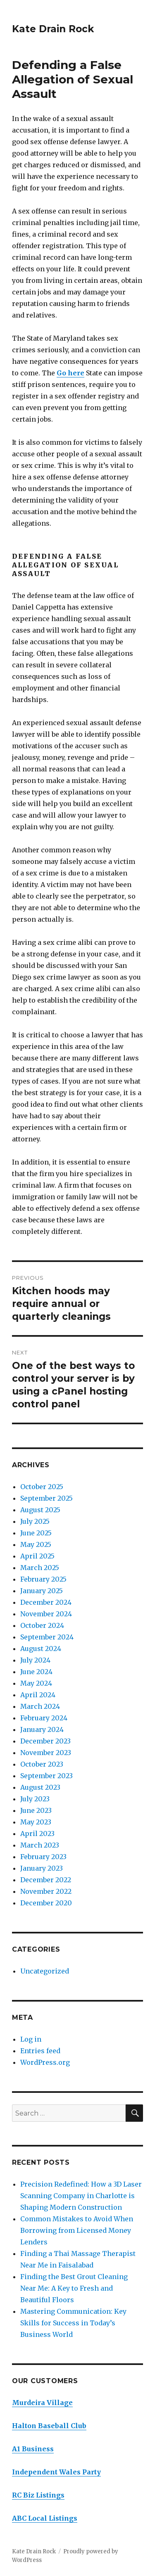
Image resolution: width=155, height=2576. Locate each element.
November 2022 (46, 1891)
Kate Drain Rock (53, 29)
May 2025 (35, 1544)
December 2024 (46, 1602)
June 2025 (36, 1533)
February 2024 (43, 1718)
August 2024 (40, 1648)
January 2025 (41, 1591)
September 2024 (47, 1637)
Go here (70, 373)
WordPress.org (45, 2062)
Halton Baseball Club (49, 2426)
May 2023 (35, 1822)
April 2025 (37, 1556)
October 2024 (42, 1625)
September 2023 (46, 1776)
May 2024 (36, 1683)
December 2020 (46, 1903)
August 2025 (40, 1510)
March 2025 (39, 1567)
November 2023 (45, 1752)
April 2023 (37, 1833)
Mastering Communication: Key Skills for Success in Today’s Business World (73, 2323)
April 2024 (37, 1695)
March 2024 (40, 1706)
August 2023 (40, 1787)
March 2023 (39, 1845)
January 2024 (42, 1729)
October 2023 (41, 1764)
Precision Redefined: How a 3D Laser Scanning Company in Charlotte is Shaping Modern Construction (81, 2195)
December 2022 (45, 1880)
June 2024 (36, 1672)
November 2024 (46, 1614)
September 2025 (46, 1498)
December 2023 (45, 1741)
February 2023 (43, 1857)
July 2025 (35, 1521)
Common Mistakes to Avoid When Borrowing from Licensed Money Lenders (76, 2230)
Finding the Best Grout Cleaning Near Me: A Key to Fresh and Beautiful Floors (74, 2288)
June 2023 (36, 1810)
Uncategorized (44, 1971)
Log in (30, 2039)
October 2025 (41, 1487)
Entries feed (40, 2051)
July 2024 (35, 1660)
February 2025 (43, 1579)
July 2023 (35, 1799)
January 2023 (41, 1868)
